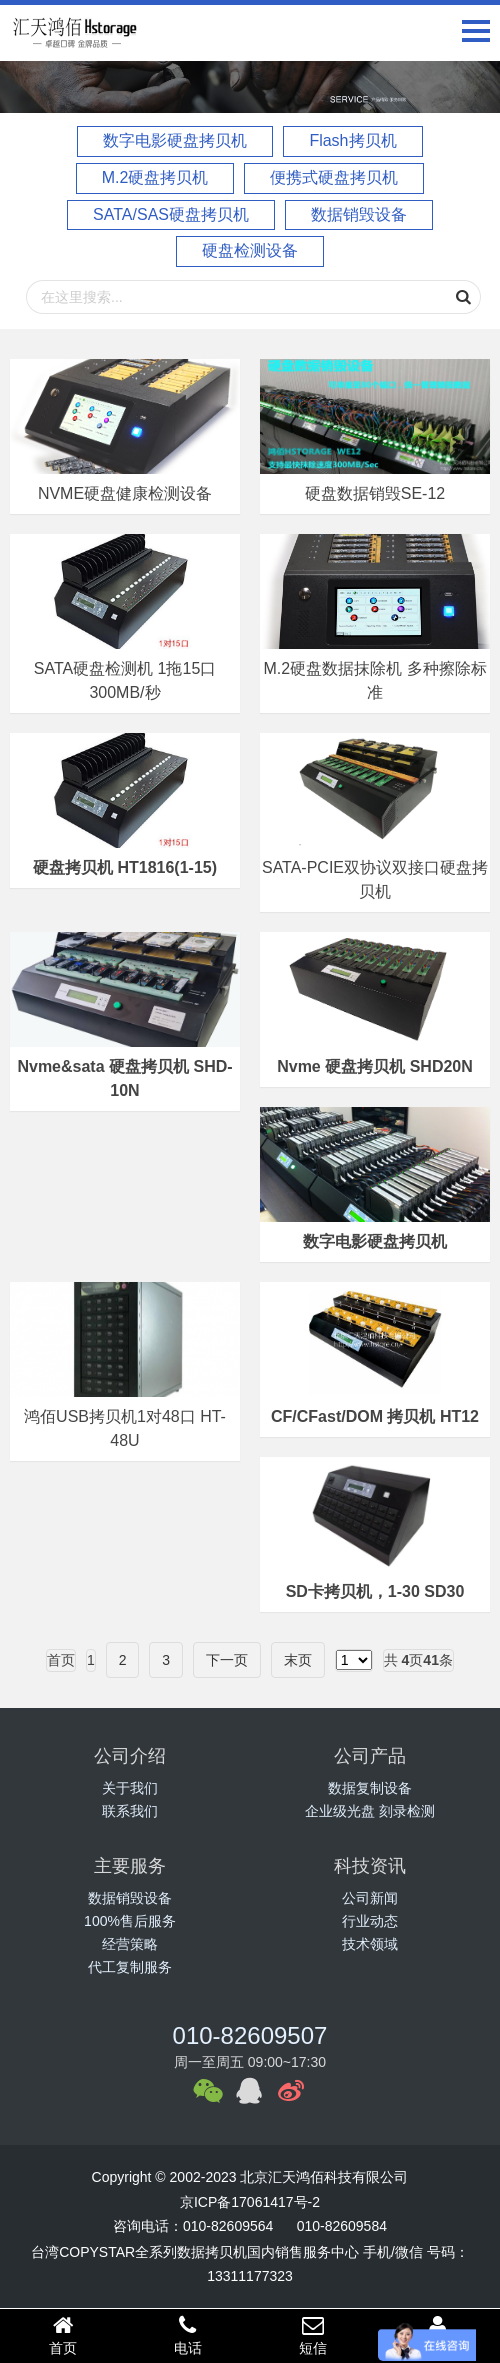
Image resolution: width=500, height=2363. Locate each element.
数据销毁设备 (359, 214)
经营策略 (130, 1944)
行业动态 (370, 1921)
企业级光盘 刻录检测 (370, 1811)
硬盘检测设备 (250, 250)
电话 (187, 2335)
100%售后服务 (130, 1921)
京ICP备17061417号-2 (250, 2202)
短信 (312, 2335)
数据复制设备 (370, 1788)
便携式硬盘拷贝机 (334, 177)
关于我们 (130, 1788)
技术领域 (370, 1944)
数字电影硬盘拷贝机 (175, 140)
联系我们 (130, 1811)
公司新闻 (370, 1898)
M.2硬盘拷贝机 (155, 177)
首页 (62, 2335)
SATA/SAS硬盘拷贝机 (171, 214)
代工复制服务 (130, 1967)
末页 (298, 1660)
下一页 (227, 1660)
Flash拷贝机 (352, 140)
